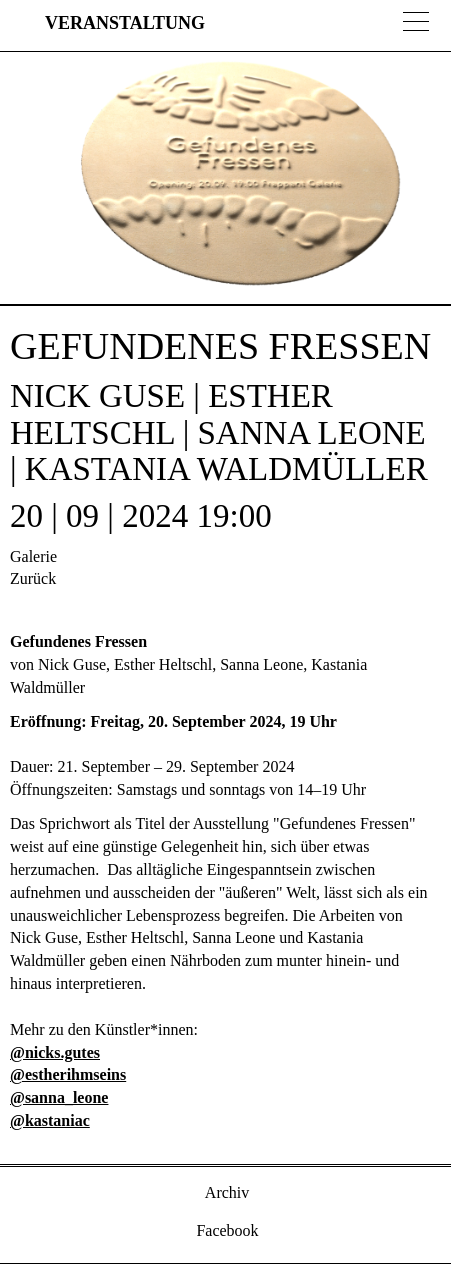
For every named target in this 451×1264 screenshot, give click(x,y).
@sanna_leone (59, 1097)
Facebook (225, 1230)
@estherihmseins (68, 1074)
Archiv (226, 1192)
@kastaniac (50, 1120)
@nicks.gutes (55, 1052)
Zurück (33, 578)
